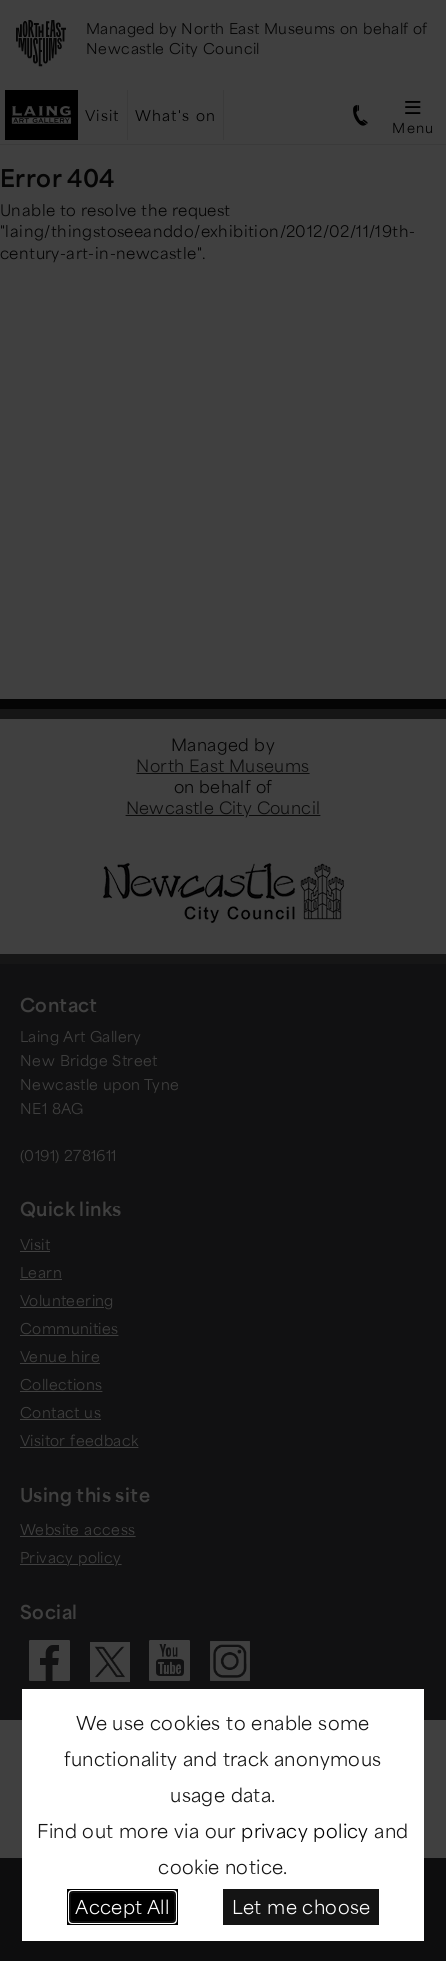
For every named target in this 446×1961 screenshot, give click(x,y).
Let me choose (301, 1906)
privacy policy (305, 1830)
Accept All (122, 1906)
